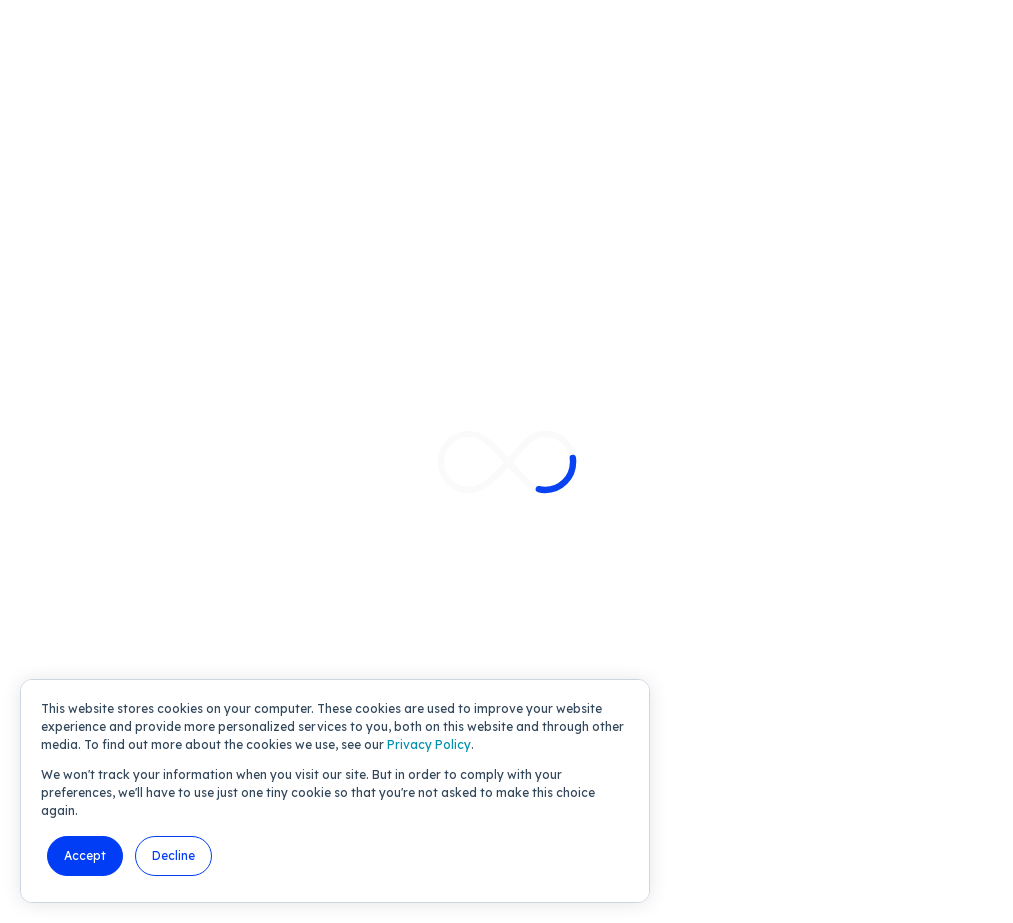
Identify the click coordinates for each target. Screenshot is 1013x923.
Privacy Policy (429, 744)
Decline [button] (173, 855)
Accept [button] (85, 855)
